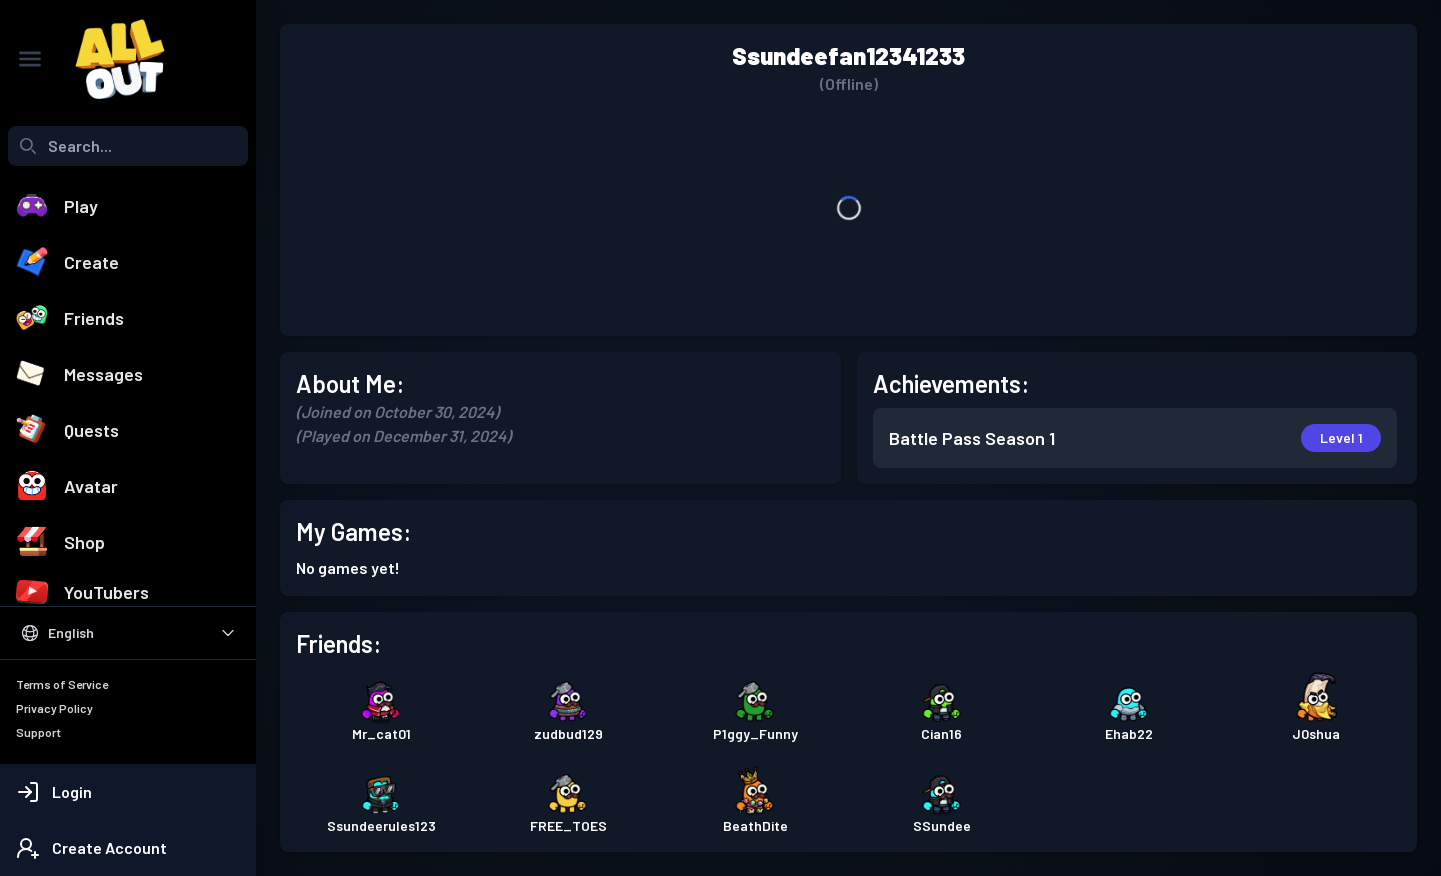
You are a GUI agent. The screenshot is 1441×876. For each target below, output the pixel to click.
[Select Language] (128, 633)
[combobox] (128, 146)
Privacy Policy (54, 708)
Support (38, 732)
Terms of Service (62, 684)
